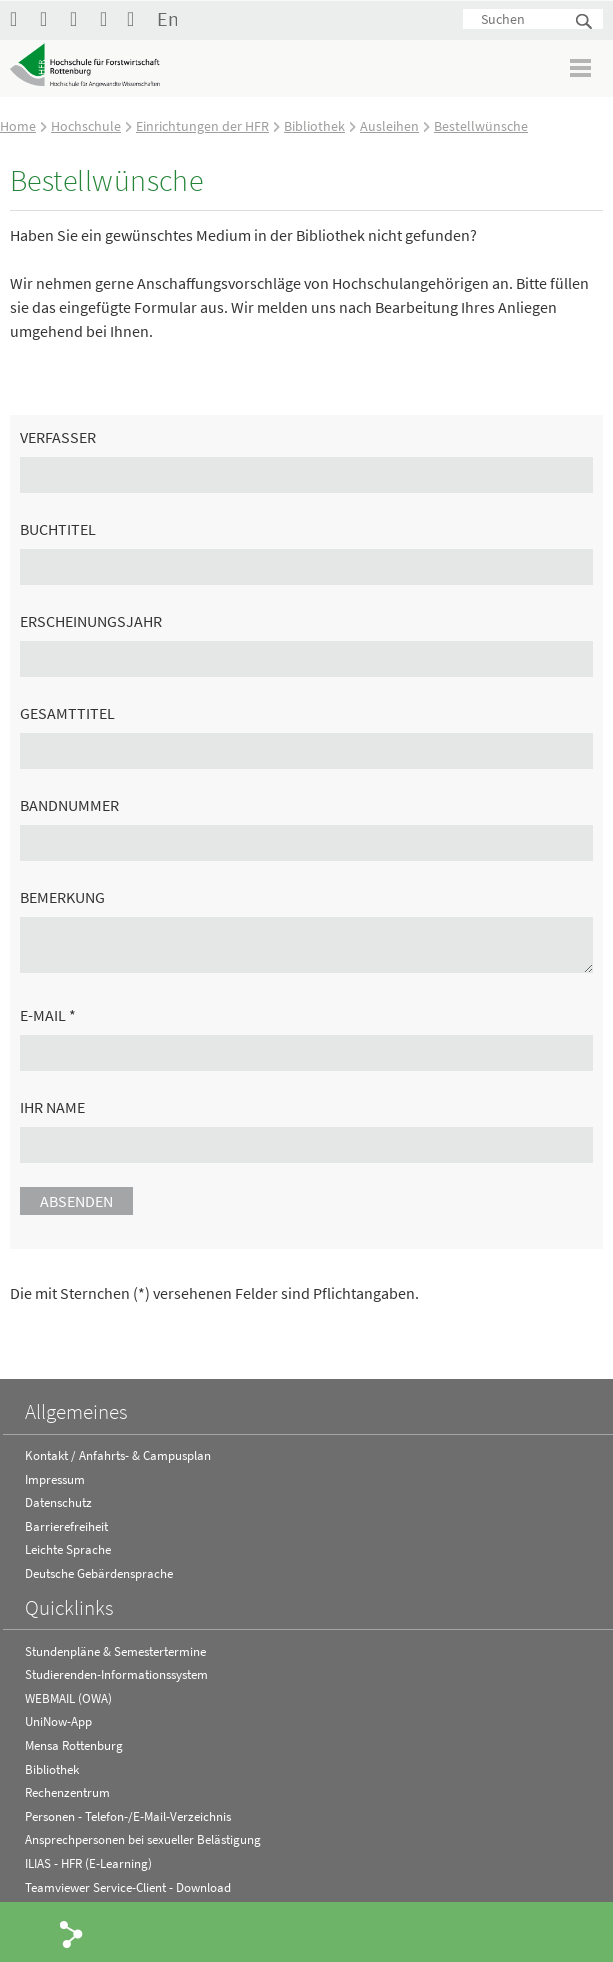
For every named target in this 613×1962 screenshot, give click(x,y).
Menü (581, 67)
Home (18, 126)
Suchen (585, 22)
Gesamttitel (67, 713)
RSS (110, 18)
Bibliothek (314, 126)
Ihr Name (52, 1107)
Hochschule (86, 126)
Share (72, 1933)
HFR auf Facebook (20, 18)
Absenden (76, 1201)
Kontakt (137, 18)
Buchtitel (58, 529)
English (167, 18)
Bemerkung (62, 897)
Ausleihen (389, 126)
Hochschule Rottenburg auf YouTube (50, 18)
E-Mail (48, 1015)
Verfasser (58, 437)
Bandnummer (69, 805)
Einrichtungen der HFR (202, 126)
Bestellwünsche (481, 126)
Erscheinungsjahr (91, 621)
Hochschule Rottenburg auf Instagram (80, 18)
